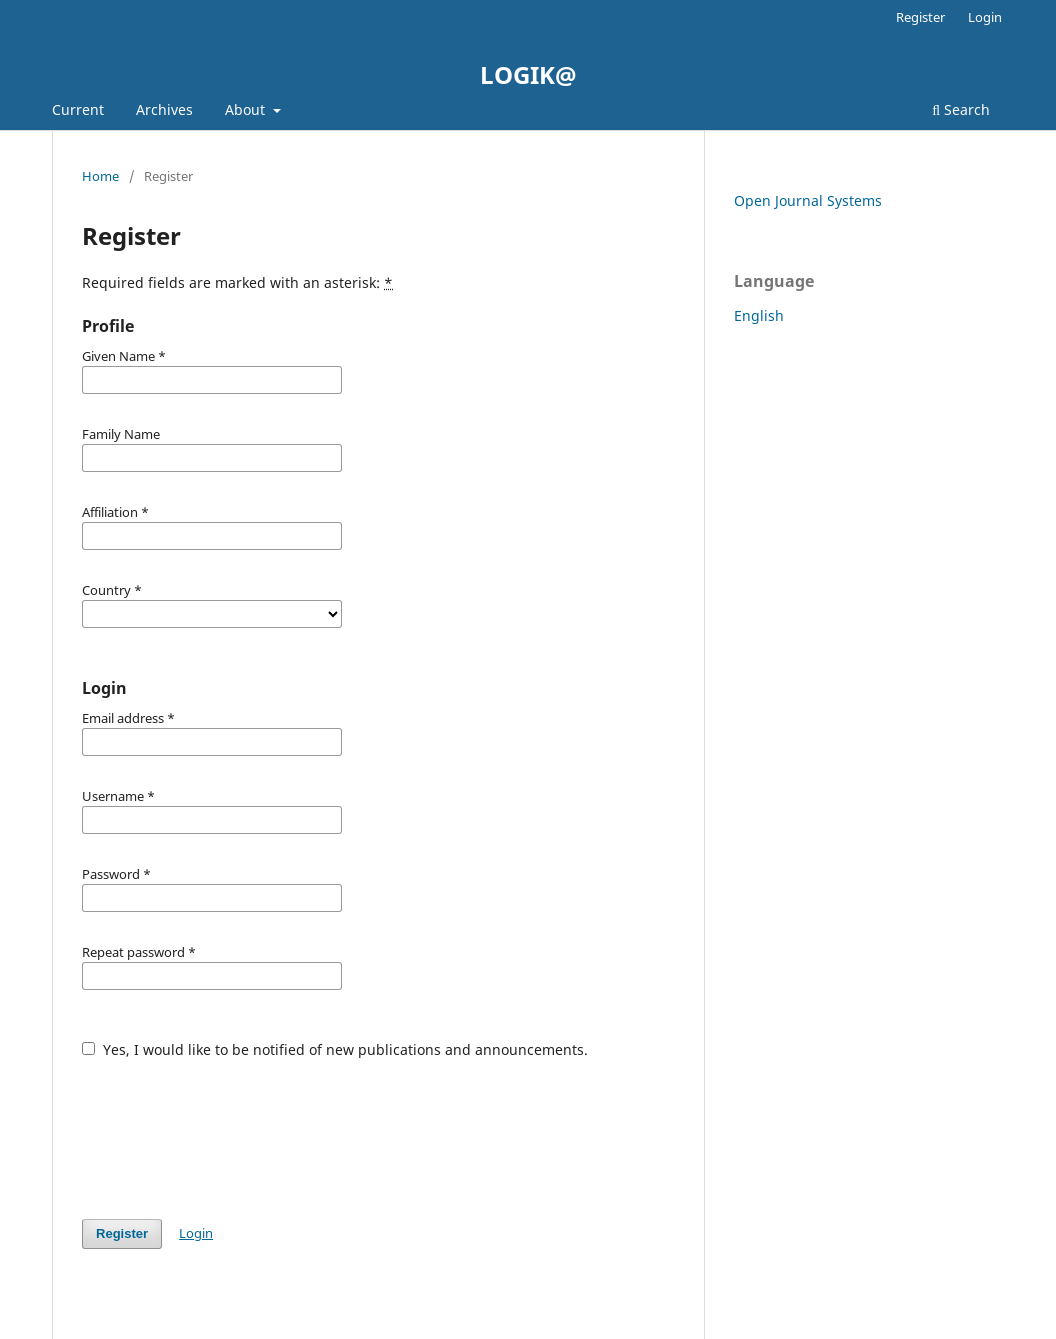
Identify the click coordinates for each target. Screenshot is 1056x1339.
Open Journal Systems (808, 200)
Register (920, 17)
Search (961, 109)
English (759, 315)
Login (985, 17)
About (247, 109)
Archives (164, 109)
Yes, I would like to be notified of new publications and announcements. (335, 1049)
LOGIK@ (528, 74)
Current (78, 109)
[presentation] (234, 1129)
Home (100, 176)
